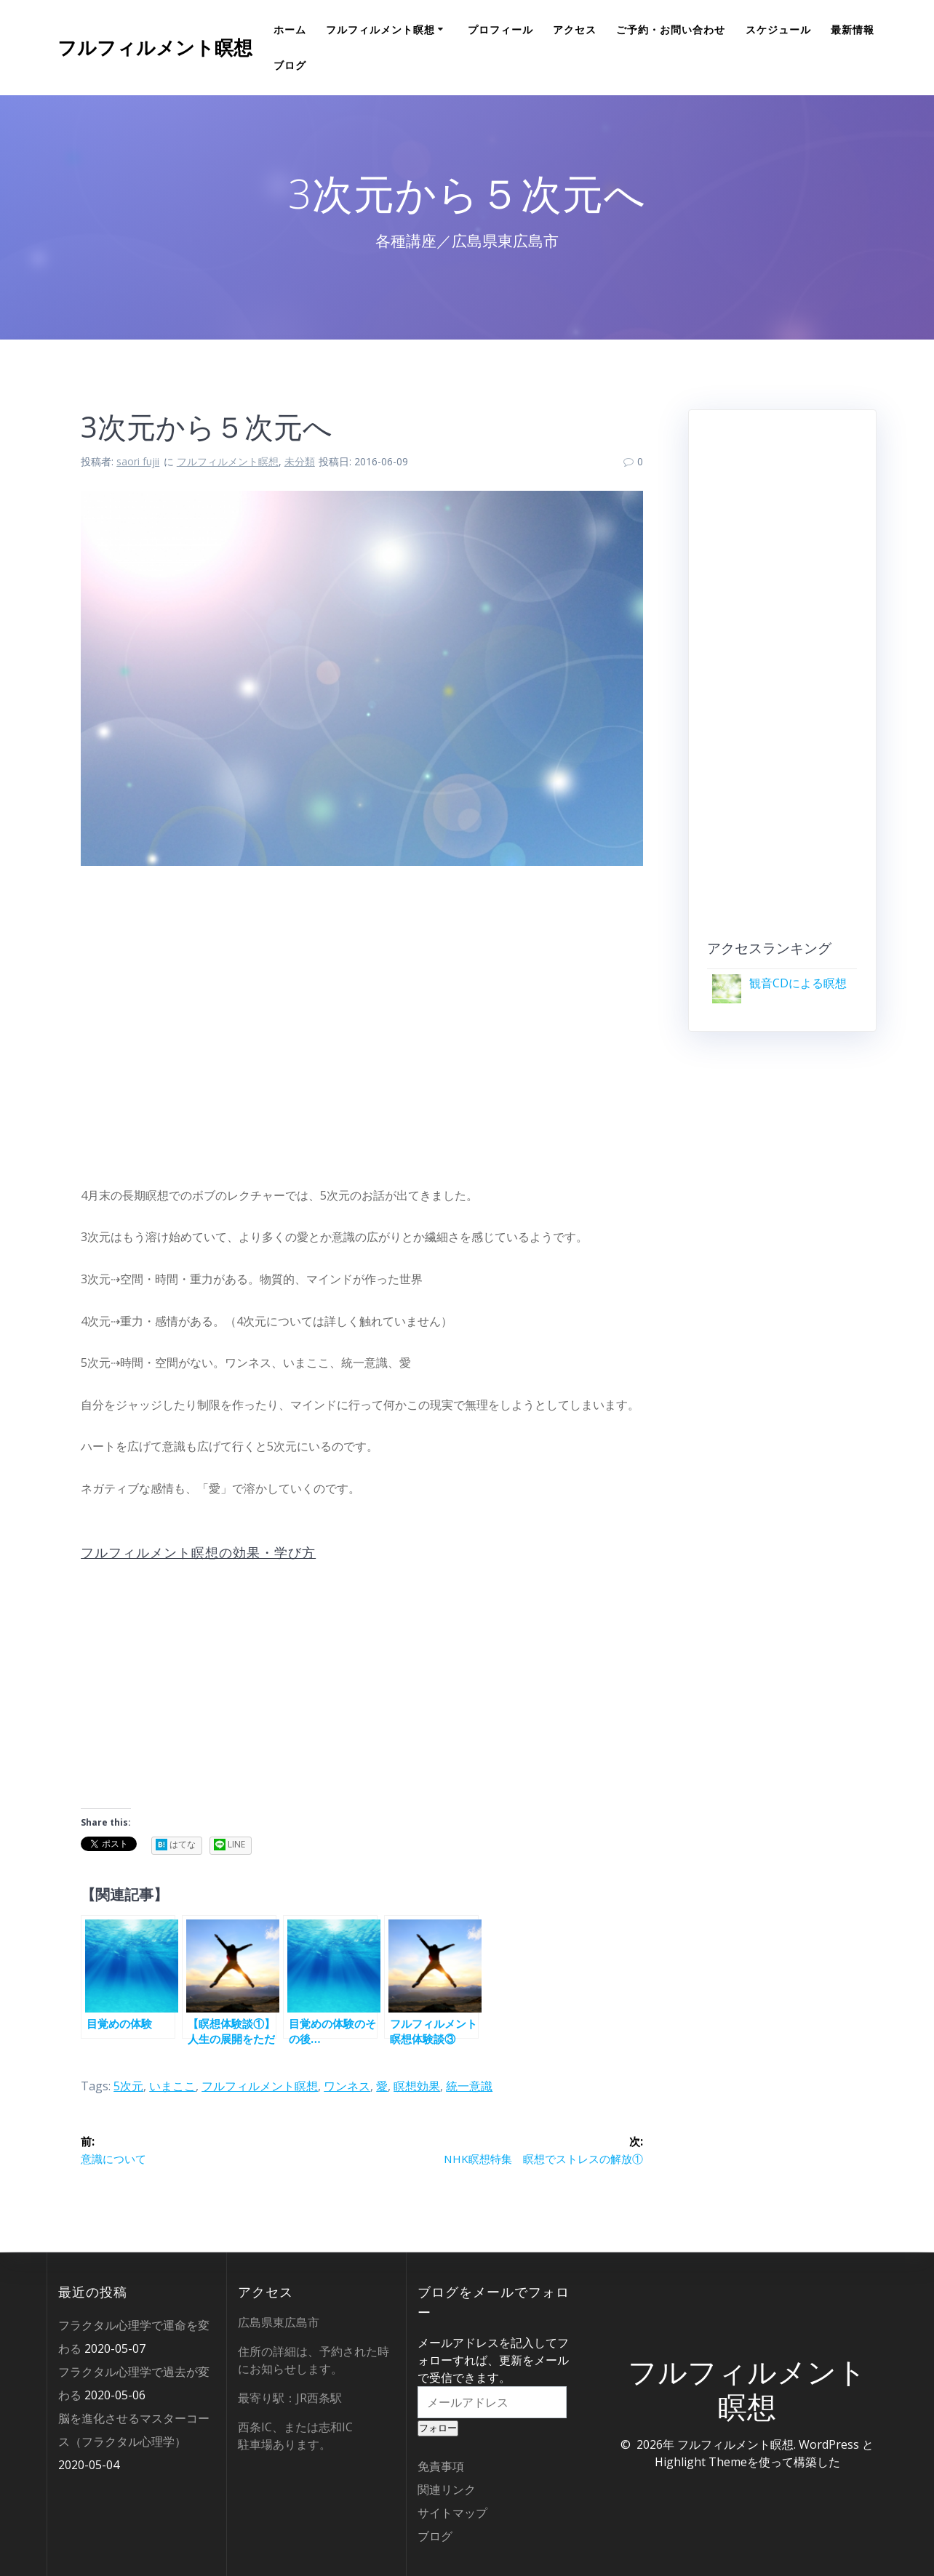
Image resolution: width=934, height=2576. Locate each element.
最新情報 (852, 29)
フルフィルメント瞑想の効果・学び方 (198, 1552)
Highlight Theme (701, 2462)
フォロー (438, 2428)
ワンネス (347, 2086)
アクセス (574, 29)
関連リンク (447, 2489)
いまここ (172, 2086)
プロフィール (500, 29)
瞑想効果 (417, 2086)
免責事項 (441, 2466)
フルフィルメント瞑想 (154, 48)
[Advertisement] (362, 1021)
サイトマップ (452, 2513)
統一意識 (469, 2086)
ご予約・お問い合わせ (670, 29)
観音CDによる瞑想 (798, 983)
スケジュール (778, 29)
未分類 (299, 461)
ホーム (290, 29)
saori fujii (137, 461)
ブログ (290, 65)
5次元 (128, 2086)
